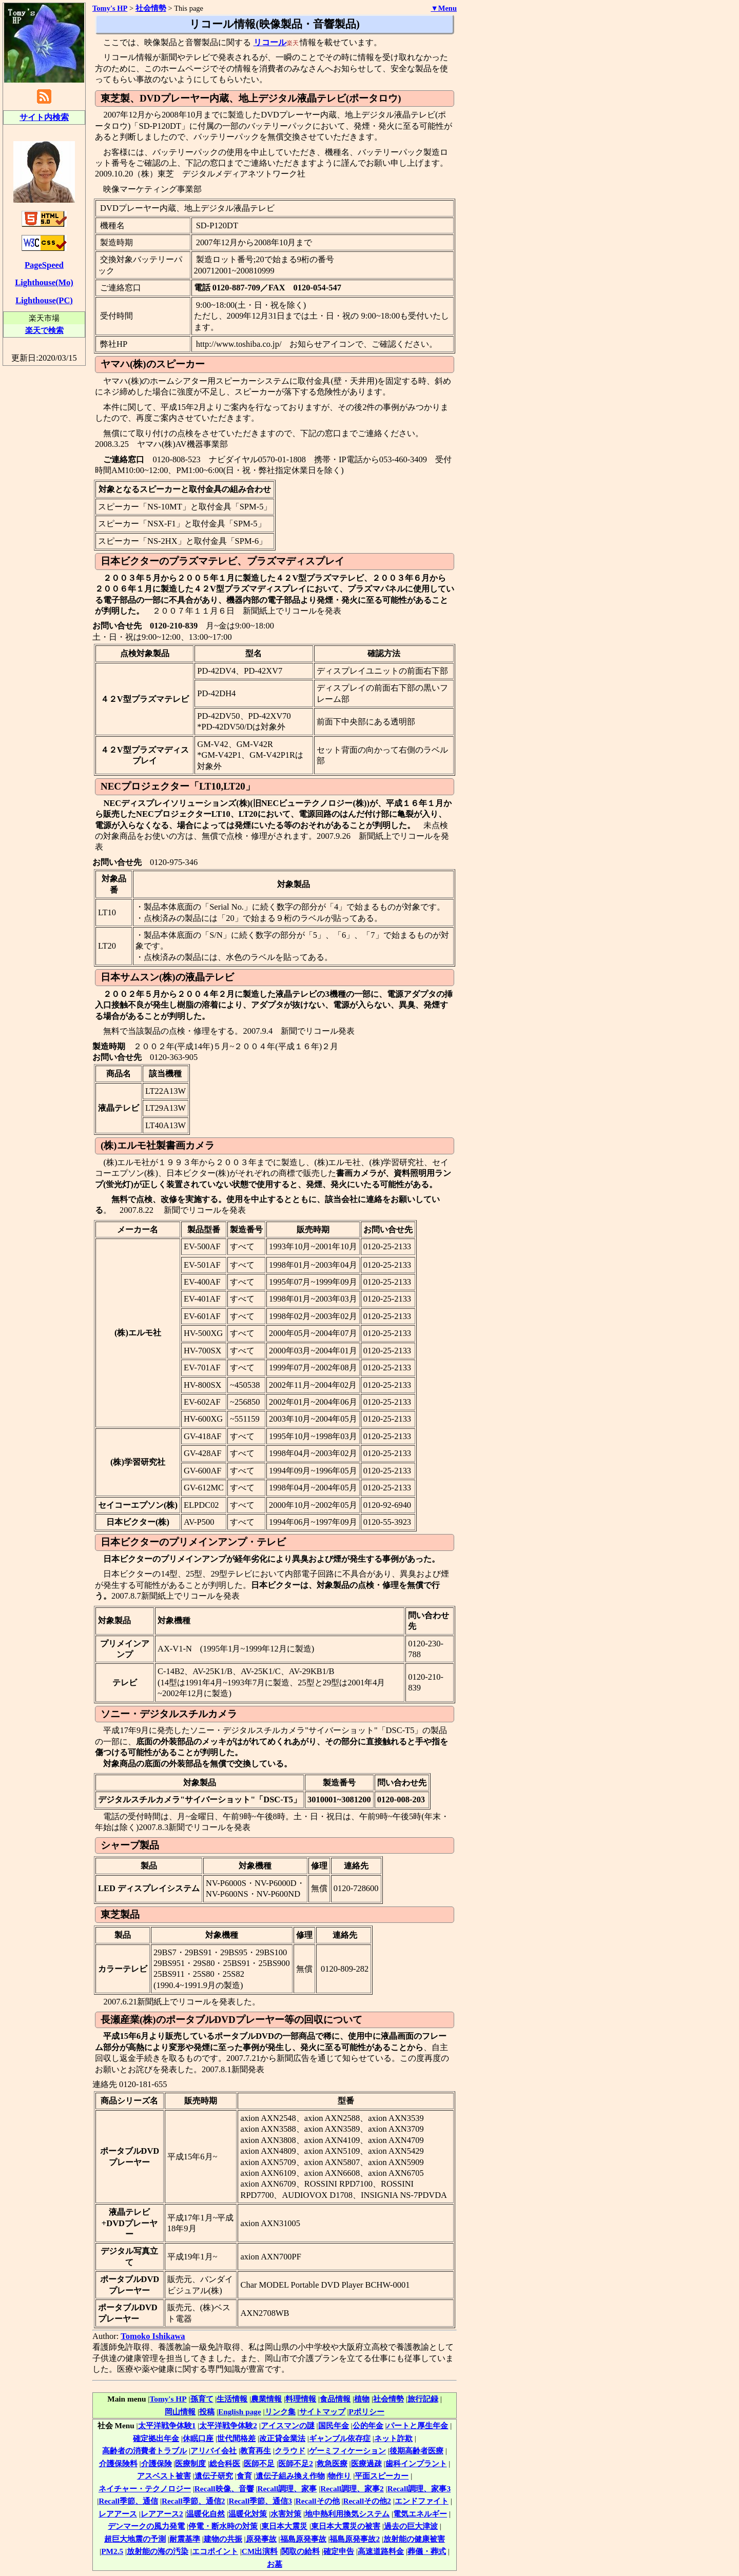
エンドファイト (422, 2500)
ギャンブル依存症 (340, 2438)
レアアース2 (162, 2513)
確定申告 (338, 2551)
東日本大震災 (284, 2526)
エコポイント (215, 2551)
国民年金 (333, 2425)
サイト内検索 (44, 117)
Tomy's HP (167, 2398)
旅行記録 (422, 2398)
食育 (244, 2475)
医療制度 (190, 2463)
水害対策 (285, 2513)
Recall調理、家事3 (419, 2488)
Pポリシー (366, 2411)
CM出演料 (260, 2551)
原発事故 (261, 2538)
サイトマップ (322, 2411)
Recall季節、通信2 (193, 2500)
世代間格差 (236, 2438)
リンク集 (280, 2411)
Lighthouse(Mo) (44, 282)
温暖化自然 (205, 2513)
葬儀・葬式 (426, 2551)
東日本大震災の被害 (345, 2526)
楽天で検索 (44, 330)
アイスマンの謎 (288, 2425)
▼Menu (444, 8)
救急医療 (332, 2463)
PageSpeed (44, 265)
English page (239, 2411)
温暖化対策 (247, 2513)
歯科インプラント (416, 2463)
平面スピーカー (382, 2475)
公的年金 (368, 2425)
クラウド (290, 2450)
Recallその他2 (367, 2500)
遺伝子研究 (214, 2475)
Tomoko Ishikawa (153, 2336)
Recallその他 (318, 2500)
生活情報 (232, 2398)
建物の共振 (223, 2538)
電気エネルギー (420, 2513)
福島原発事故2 (354, 2538)
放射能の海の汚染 (157, 2551)
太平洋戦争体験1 (167, 2425)
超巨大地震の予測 (135, 2538)
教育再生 (255, 2450)
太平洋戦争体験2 (228, 2425)
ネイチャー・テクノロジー (145, 2488)
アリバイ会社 (213, 2450)
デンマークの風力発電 (146, 2526)
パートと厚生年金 (417, 2425)
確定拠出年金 (156, 2438)
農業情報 (266, 2398)
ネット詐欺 (393, 2438)
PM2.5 (112, 2551)
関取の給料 (300, 2551)
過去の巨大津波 (411, 2526)
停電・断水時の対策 (223, 2526)
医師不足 (259, 2463)
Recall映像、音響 (224, 2488)
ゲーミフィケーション (347, 2450)
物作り (339, 2475)
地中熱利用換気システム (347, 2513)
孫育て (201, 2398)
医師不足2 (295, 2463)
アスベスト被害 (164, 2475)
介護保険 (156, 2463)
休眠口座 (198, 2438)
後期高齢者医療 (416, 2450)
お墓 (274, 2564)
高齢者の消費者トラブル (144, 2450)
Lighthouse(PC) (44, 300)
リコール (270, 42)
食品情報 (335, 2398)
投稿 (207, 2411)
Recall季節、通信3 (259, 2500)
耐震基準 (184, 2538)
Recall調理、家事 (287, 2488)
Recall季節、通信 (128, 2500)
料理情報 (300, 2398)
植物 (361, 2398)
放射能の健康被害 (414, 2538)
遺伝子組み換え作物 (290, 2475)
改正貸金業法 (282, 2438)
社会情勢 (388, 2398)
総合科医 (224, 2463)
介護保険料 (118, 2463)
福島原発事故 (303, 2538)
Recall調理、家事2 (351, 2488)
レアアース (118, 2513)
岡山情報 (180, 2411)
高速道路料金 (381, 2551)
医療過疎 (366, 2463)
